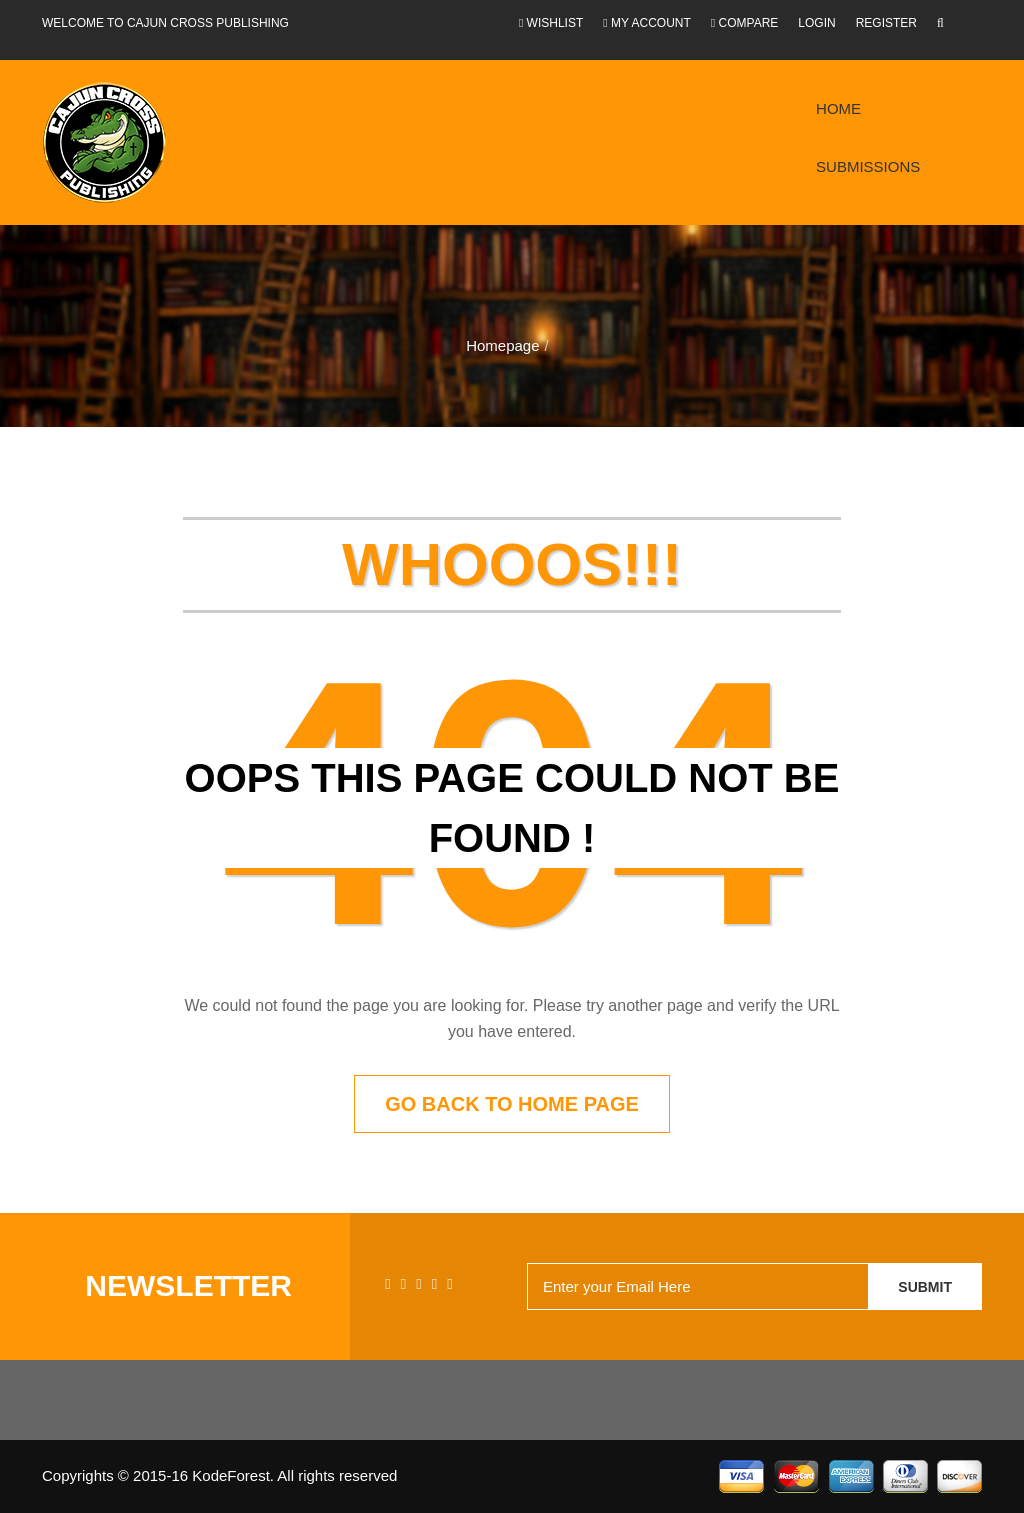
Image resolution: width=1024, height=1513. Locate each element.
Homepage (502, 345)
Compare (745, 23)
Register (886, 23)
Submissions (868, 166)
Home (838, 108)
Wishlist (551, 23)
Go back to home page (512, 1104)
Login (816, 23)
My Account (647, 23)
